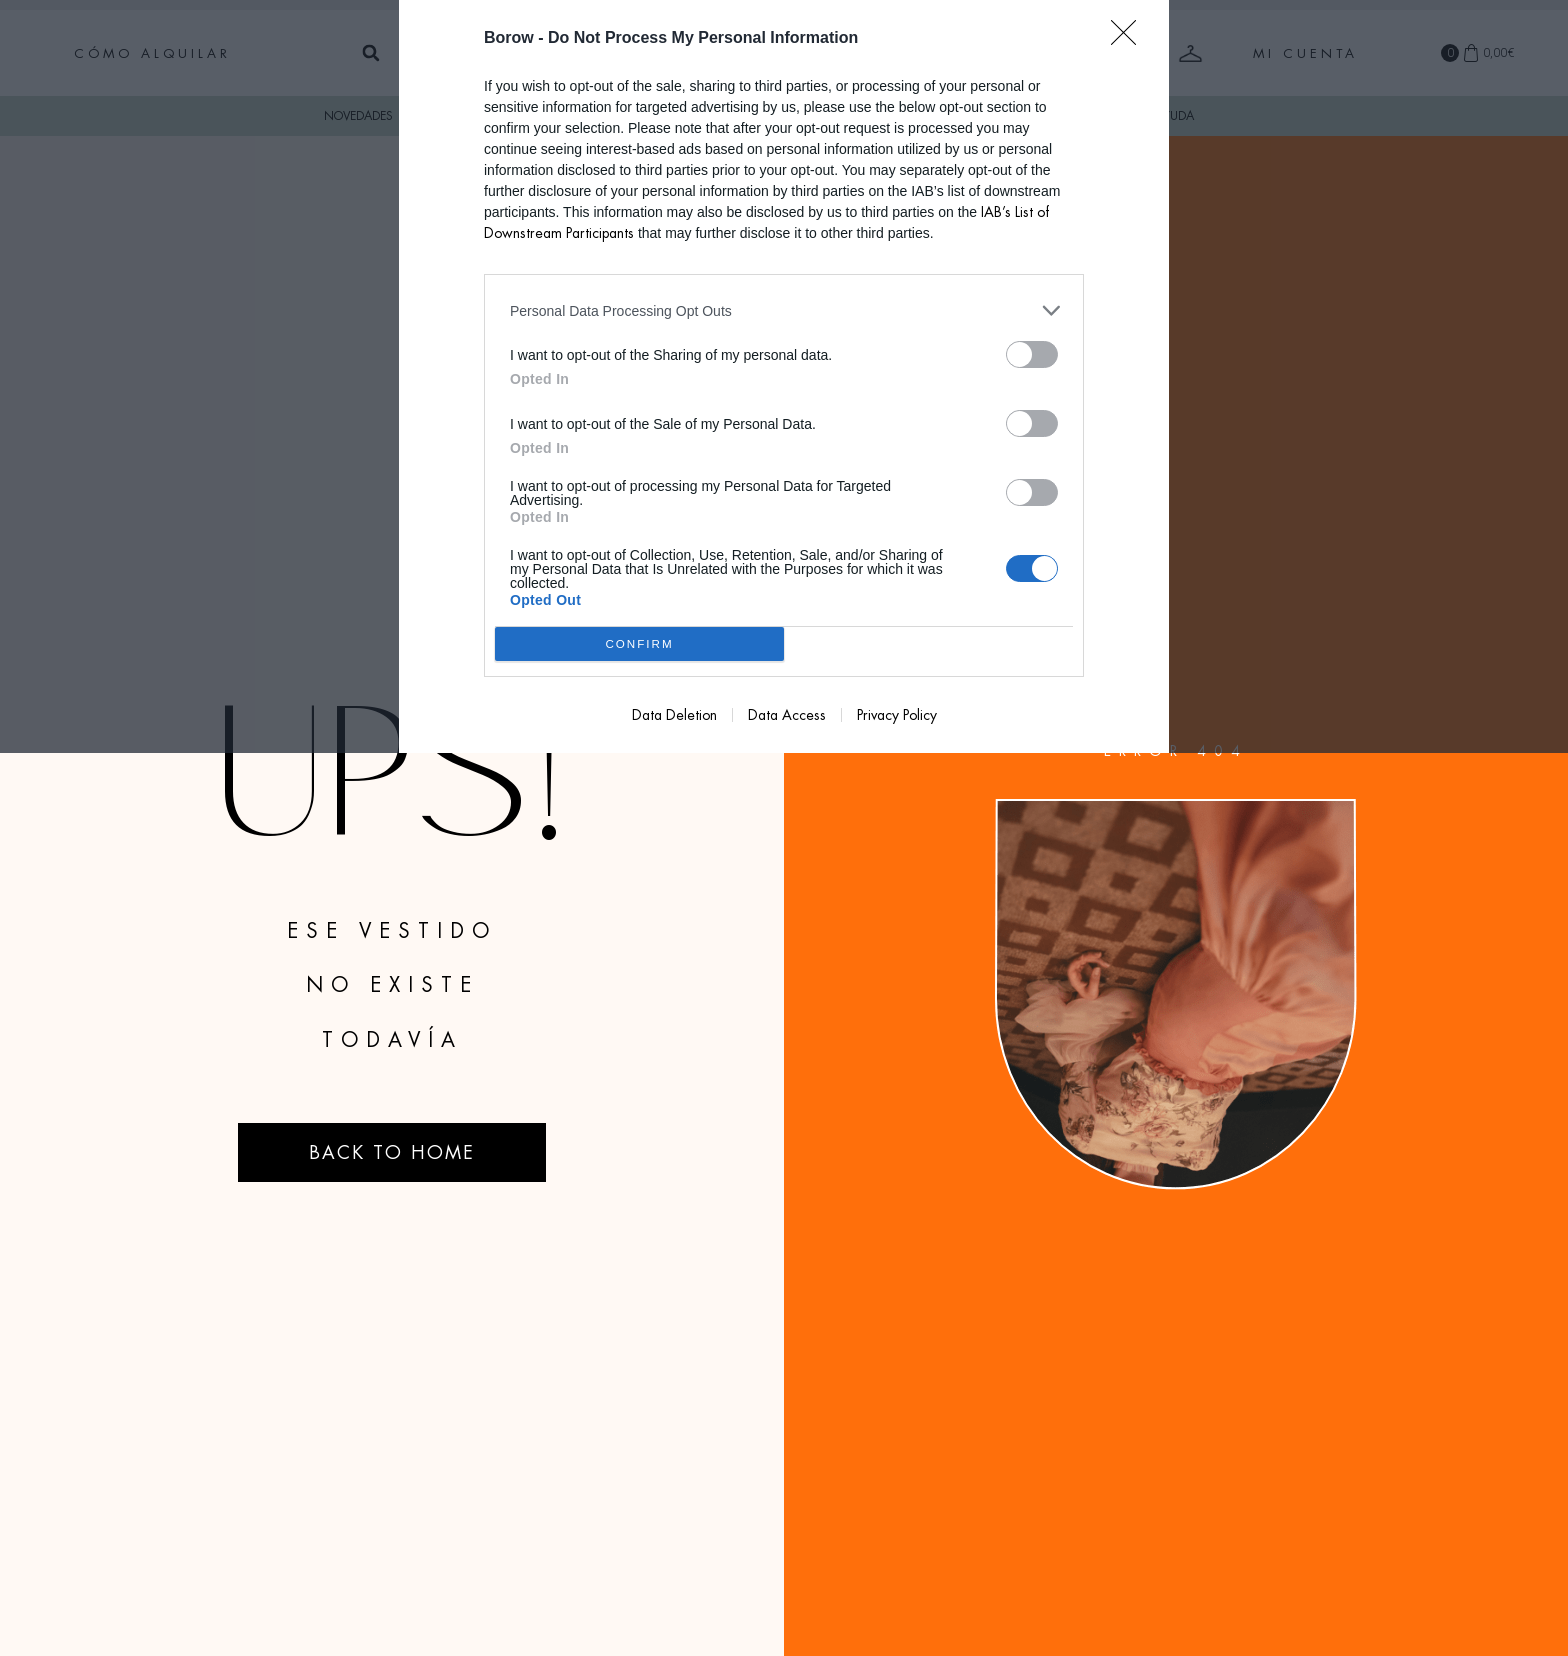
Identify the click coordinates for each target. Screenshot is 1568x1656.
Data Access (787, 715)
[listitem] (784, 310)
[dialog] (784, 376)
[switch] (1032, 354)
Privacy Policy (897, 715)
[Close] (1130, 39)
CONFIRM (639, 644)
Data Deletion (674, 715)
